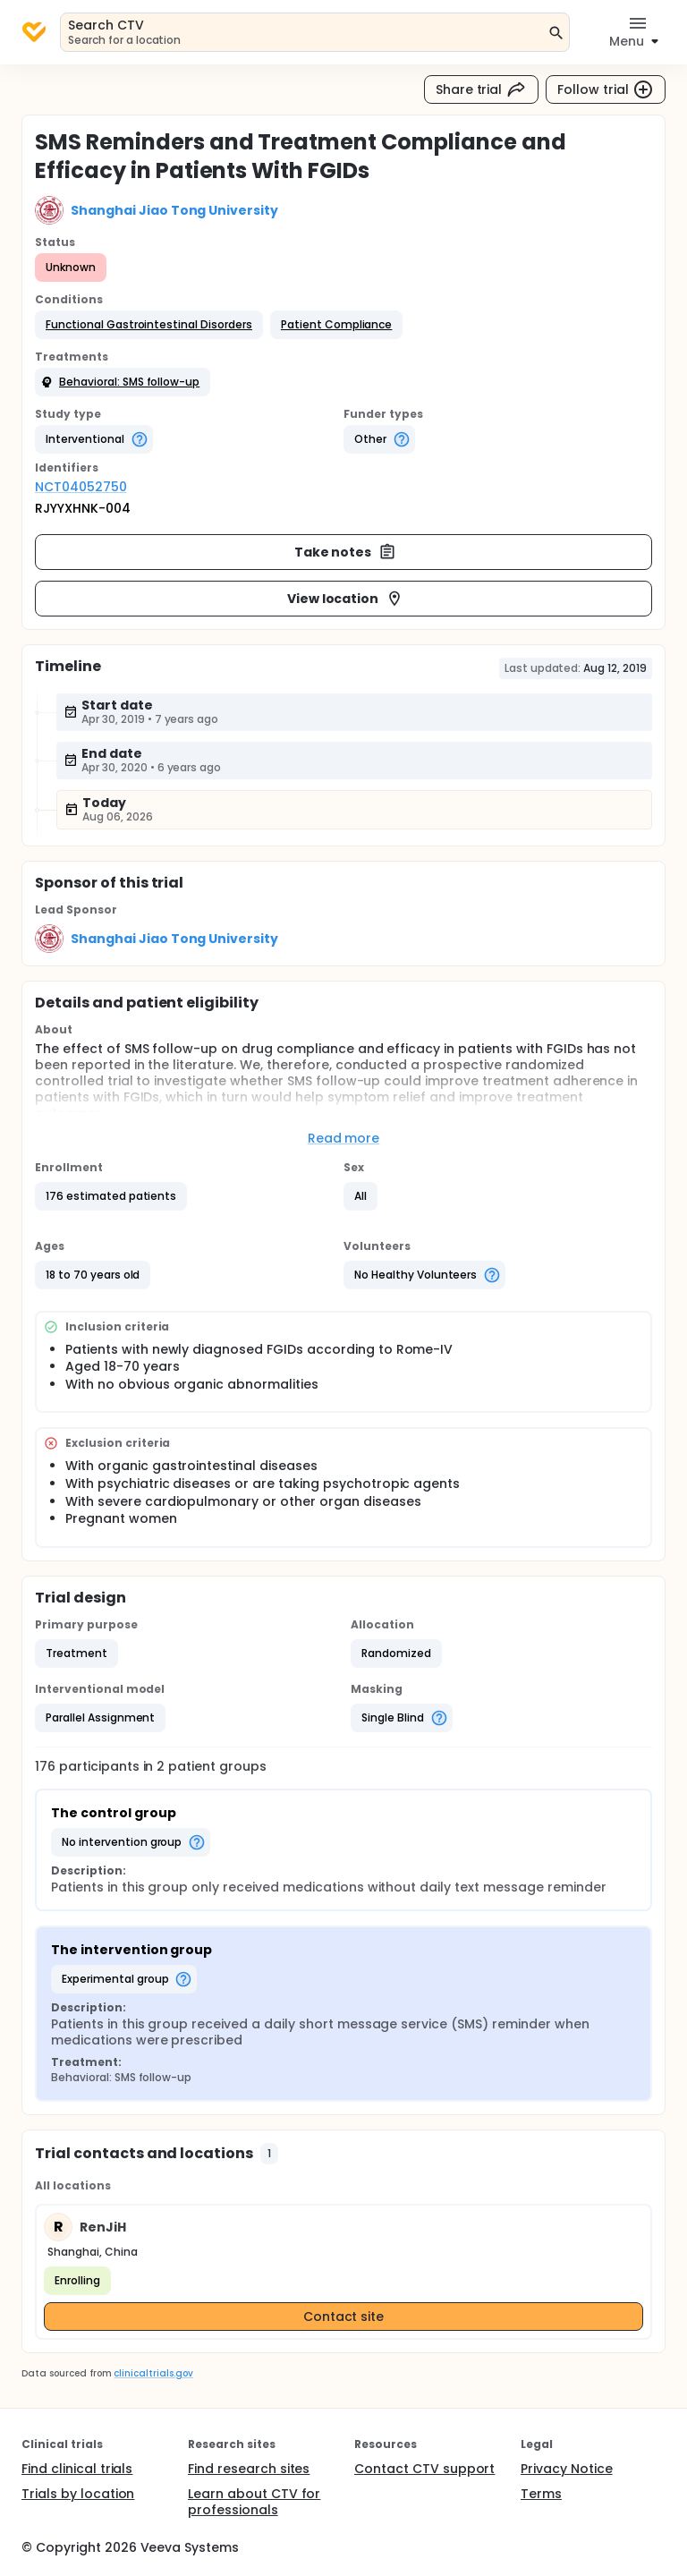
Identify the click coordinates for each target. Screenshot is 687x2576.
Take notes (345, 552)
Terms (541, 2494)
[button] (149, 324)
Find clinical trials (76, 2469)
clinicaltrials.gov (153, 2373)
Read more (344, 1138)
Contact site (344, 2316)
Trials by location (77, 2494)
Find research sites (249, 2469)
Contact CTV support (424, 2469)
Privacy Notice (567, 2469)
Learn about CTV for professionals (254, 2502)
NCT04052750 (81, 487)
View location (345, 599)
